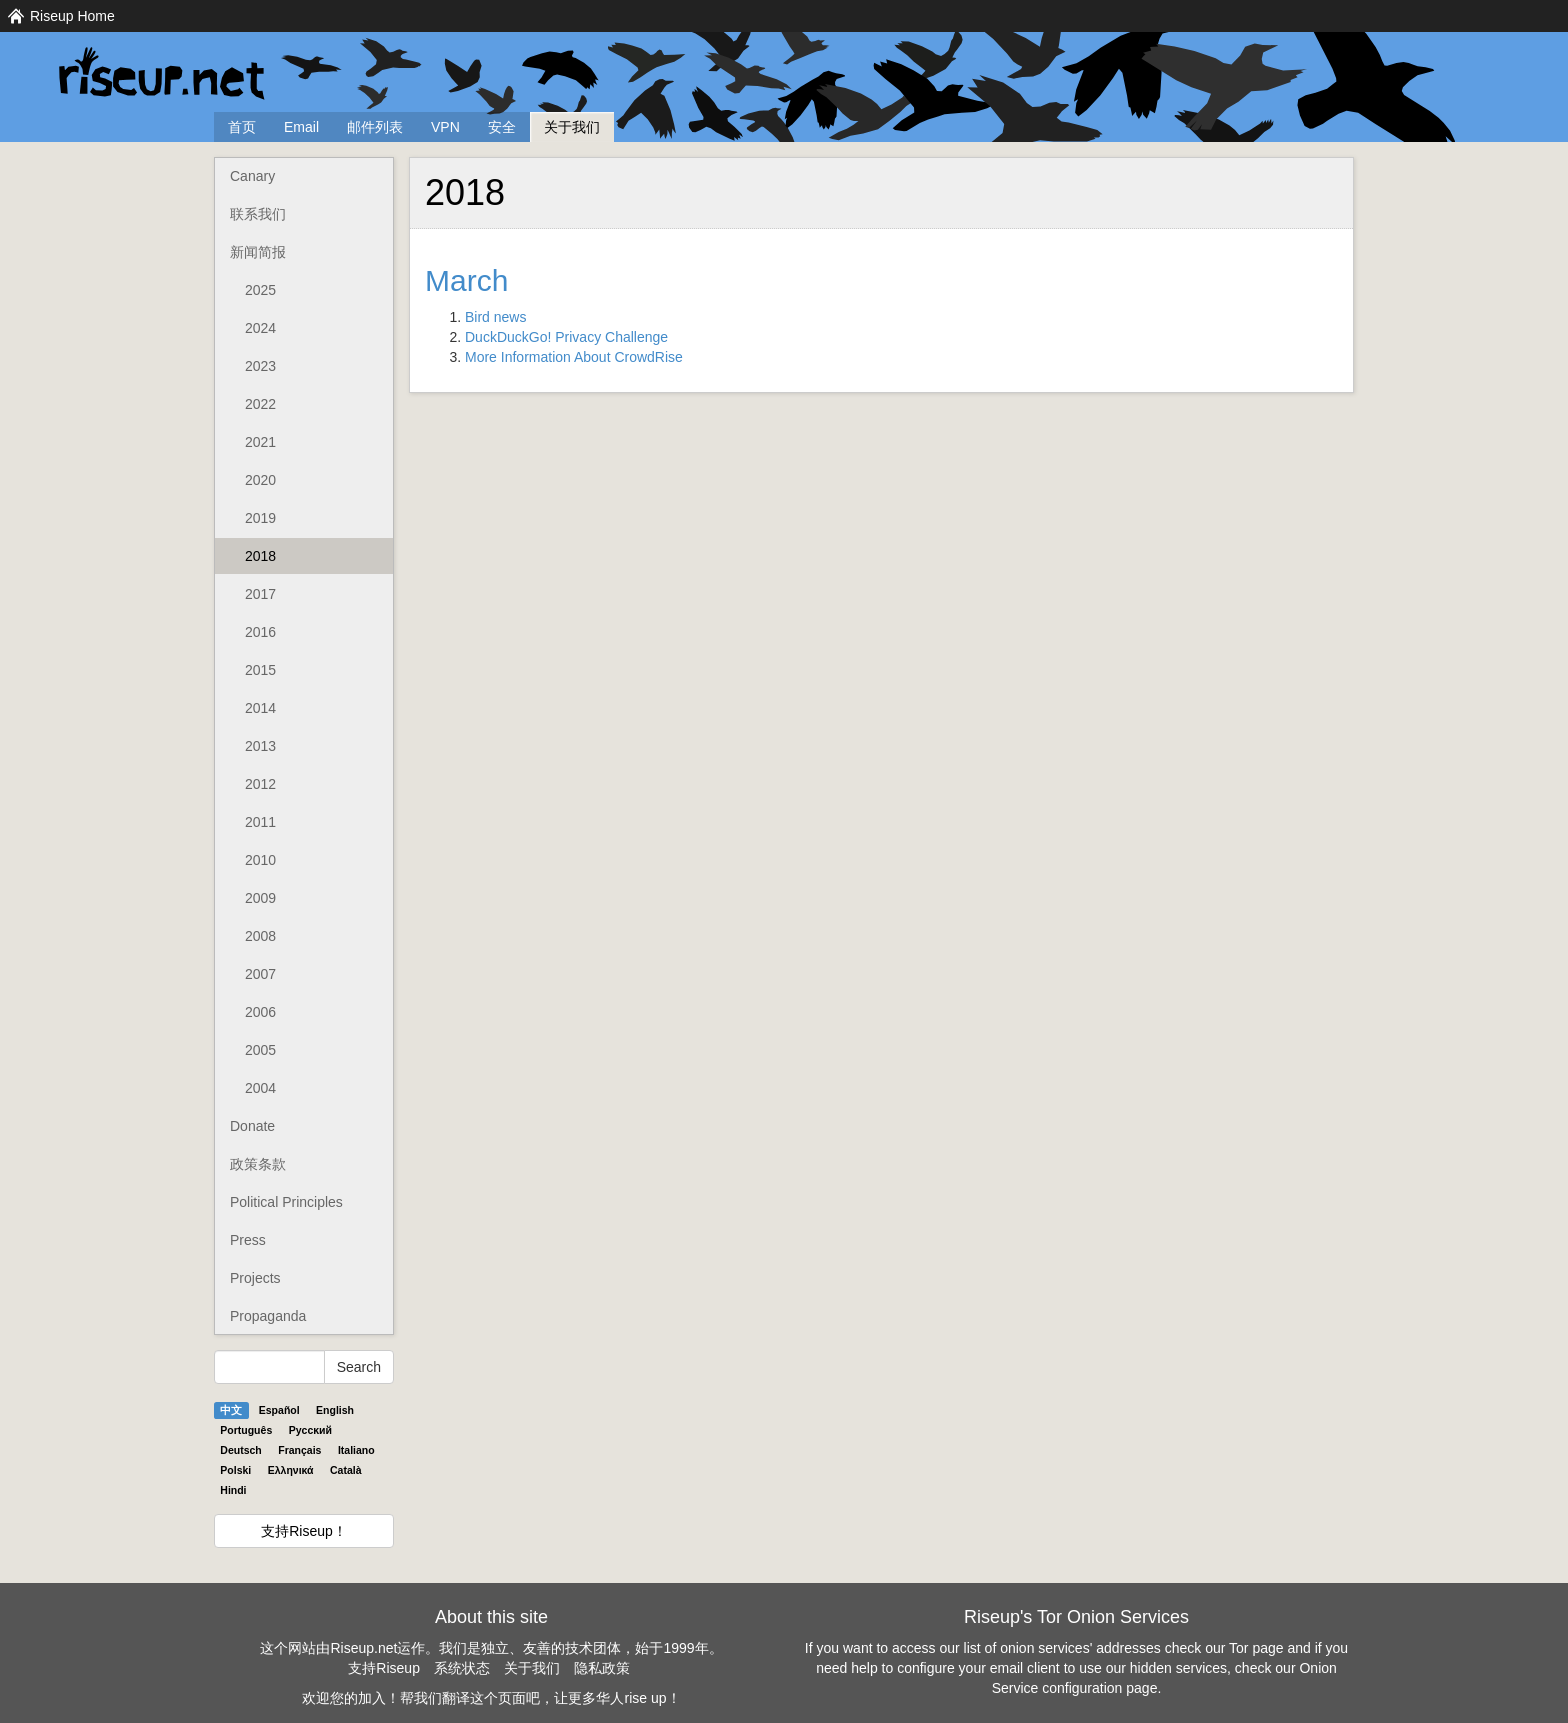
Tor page (1256, 1648)
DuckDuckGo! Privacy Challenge (566, 337)
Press (248, 1240)
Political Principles (286, 1202)
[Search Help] (269, 1367)
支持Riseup (384, 1668)
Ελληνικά (291, 1470)
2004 (260, 1088)
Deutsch (240, 1450)
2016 (260, 632)
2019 (260, 518)
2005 (260, 1050)
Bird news (495, 317)
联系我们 (258, 214)
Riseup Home (72, 16)
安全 (502, 127)
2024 (260, 328)
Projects (255, 1278)
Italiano (356, 1450)
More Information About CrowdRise (574, 357)
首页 (242, 127)
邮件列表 (375, 127)
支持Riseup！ (304, 1531)
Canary (252, 176)
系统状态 (462, 1668)
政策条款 (258, 1164)
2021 (260, 442)
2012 (260, 784)
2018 (260, 556)
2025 (260, 290)
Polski (235, 1470)
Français (299, 1450)
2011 (260, 822)
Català (346, 1470)
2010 (260, 860)
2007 (260, 974)
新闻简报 (258, 252)
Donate (252, 1126)
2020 (260, 480)
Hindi (233, 1490)
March (466, 280)
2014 (260, 708)
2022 (260, 404)
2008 (260, 936)
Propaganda (268, 1316)
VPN (445, 127)
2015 (260, 670)
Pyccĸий (310, 1430)
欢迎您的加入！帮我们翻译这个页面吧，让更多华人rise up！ (491, 1698)
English (335, 1410)
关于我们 (572, 127)
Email (301, 127)
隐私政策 (602, 1668)
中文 (231, 1410)
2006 (260, 1012)
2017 (260, 594)
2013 (260, 746)
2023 (260, 366)
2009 (260, 898)
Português (246, 1430)
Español (279, 1410)
